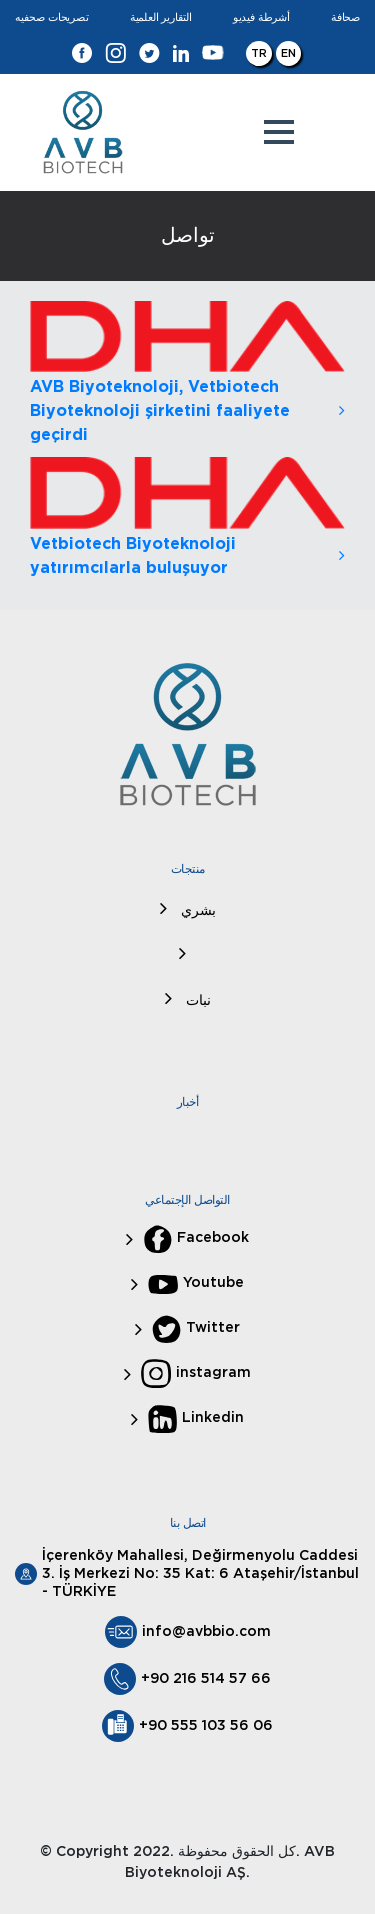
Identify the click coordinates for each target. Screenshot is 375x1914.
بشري (196, 911)
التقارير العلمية (161, 17)
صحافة (345, 17)
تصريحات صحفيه (52, 17)
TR (259, 53)
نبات (196, 1001)
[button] (279, 132)
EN (288, 53)
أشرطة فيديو (261, 17)
